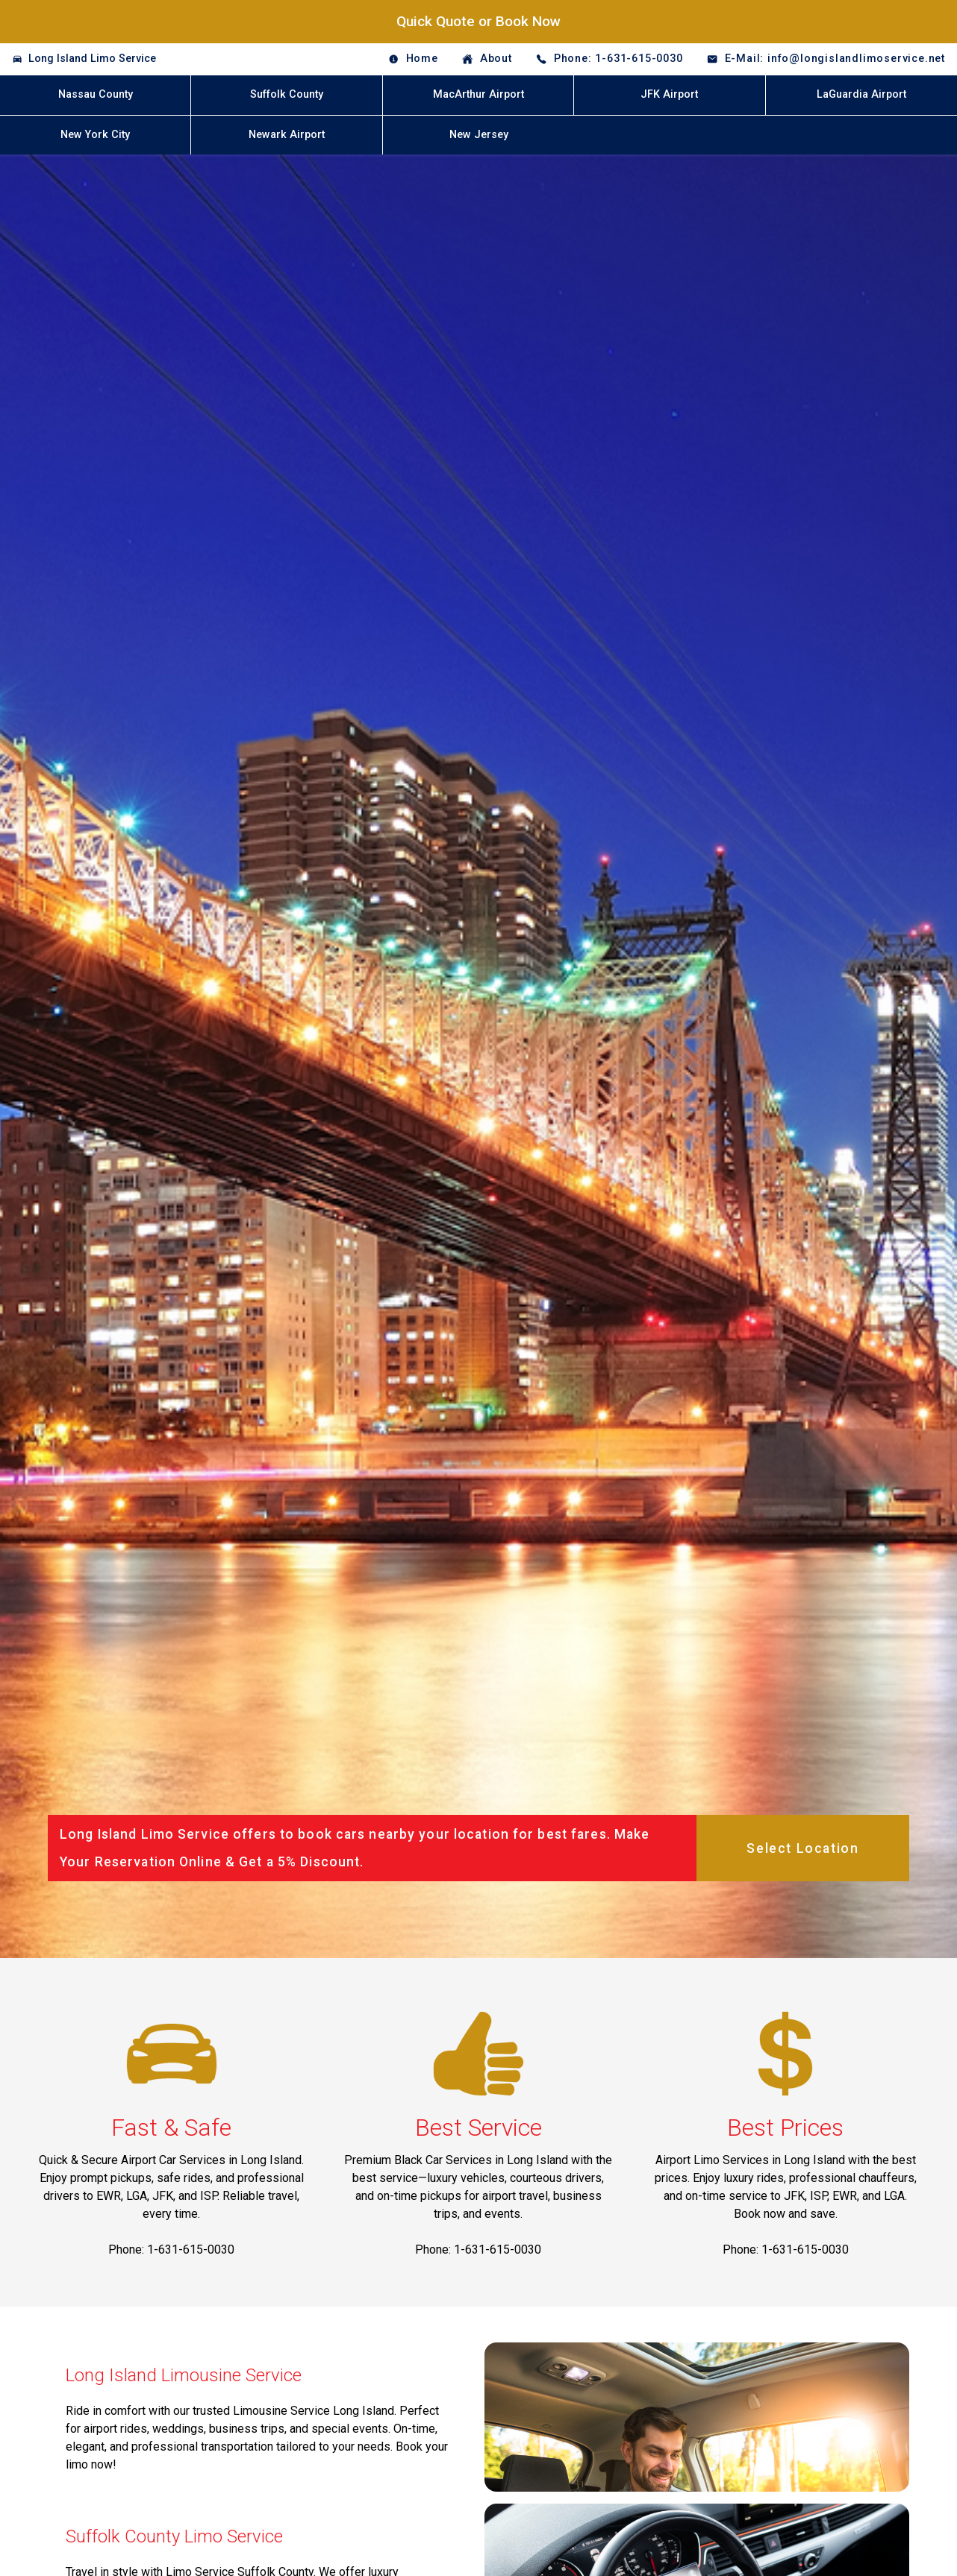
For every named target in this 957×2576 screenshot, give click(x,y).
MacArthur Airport (478, 94)
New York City (95, 134)
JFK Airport (669, 94)
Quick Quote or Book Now (478, 21)
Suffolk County (286, 94)
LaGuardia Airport (861, 94)
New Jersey (478, 134)
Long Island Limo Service (92, 58)
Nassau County (95, 94)
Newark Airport (287, 134)
